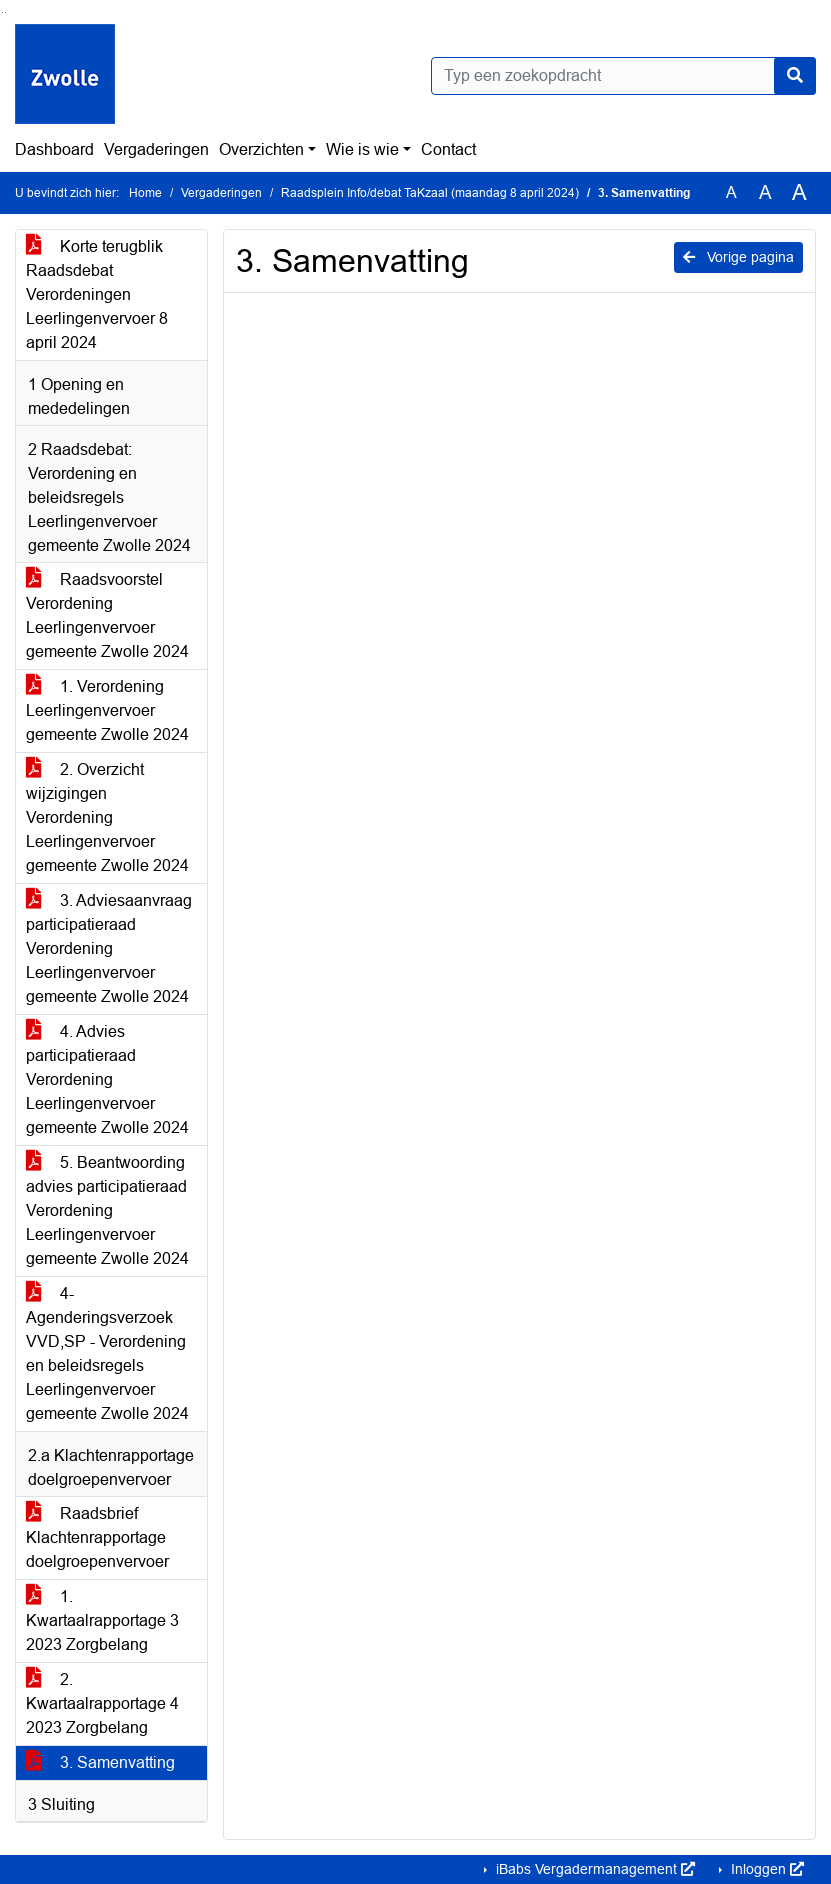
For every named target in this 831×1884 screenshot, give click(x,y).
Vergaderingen (156, 149)
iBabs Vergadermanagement (593, 1869)
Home (145, 193)
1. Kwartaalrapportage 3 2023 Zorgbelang (102, 1620)
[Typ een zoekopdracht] (624, 76)
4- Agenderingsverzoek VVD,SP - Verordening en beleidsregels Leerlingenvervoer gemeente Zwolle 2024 (107, 1353)
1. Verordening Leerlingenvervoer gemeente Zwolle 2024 (107, 710)
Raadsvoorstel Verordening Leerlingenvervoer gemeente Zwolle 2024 (107, 615)
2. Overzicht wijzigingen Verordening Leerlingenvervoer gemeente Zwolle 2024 (107, 817)
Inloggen (765, 1869)
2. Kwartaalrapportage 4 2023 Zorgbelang (102, 1703)
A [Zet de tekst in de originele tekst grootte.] (731, 192)
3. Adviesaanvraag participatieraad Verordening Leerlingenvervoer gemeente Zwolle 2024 (109, 948)
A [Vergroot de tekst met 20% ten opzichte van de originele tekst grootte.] (765, 192)
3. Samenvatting (100, 1762)
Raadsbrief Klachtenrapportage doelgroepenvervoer (97, 1537)
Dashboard (54, 149)
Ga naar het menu (5, 12)
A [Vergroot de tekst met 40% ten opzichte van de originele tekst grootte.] (799, 193)
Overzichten (261, 149)
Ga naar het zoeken (2, 12)
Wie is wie (362, 149)
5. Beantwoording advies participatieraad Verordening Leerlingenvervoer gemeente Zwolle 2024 (107, 1210)
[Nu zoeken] (795, 76)
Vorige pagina (738, 257)
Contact (448, 149)
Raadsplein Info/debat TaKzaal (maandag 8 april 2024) (430, 193)
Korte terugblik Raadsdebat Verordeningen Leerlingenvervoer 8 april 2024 (97, 294)
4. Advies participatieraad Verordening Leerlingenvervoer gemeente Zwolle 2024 (107, 1079)
